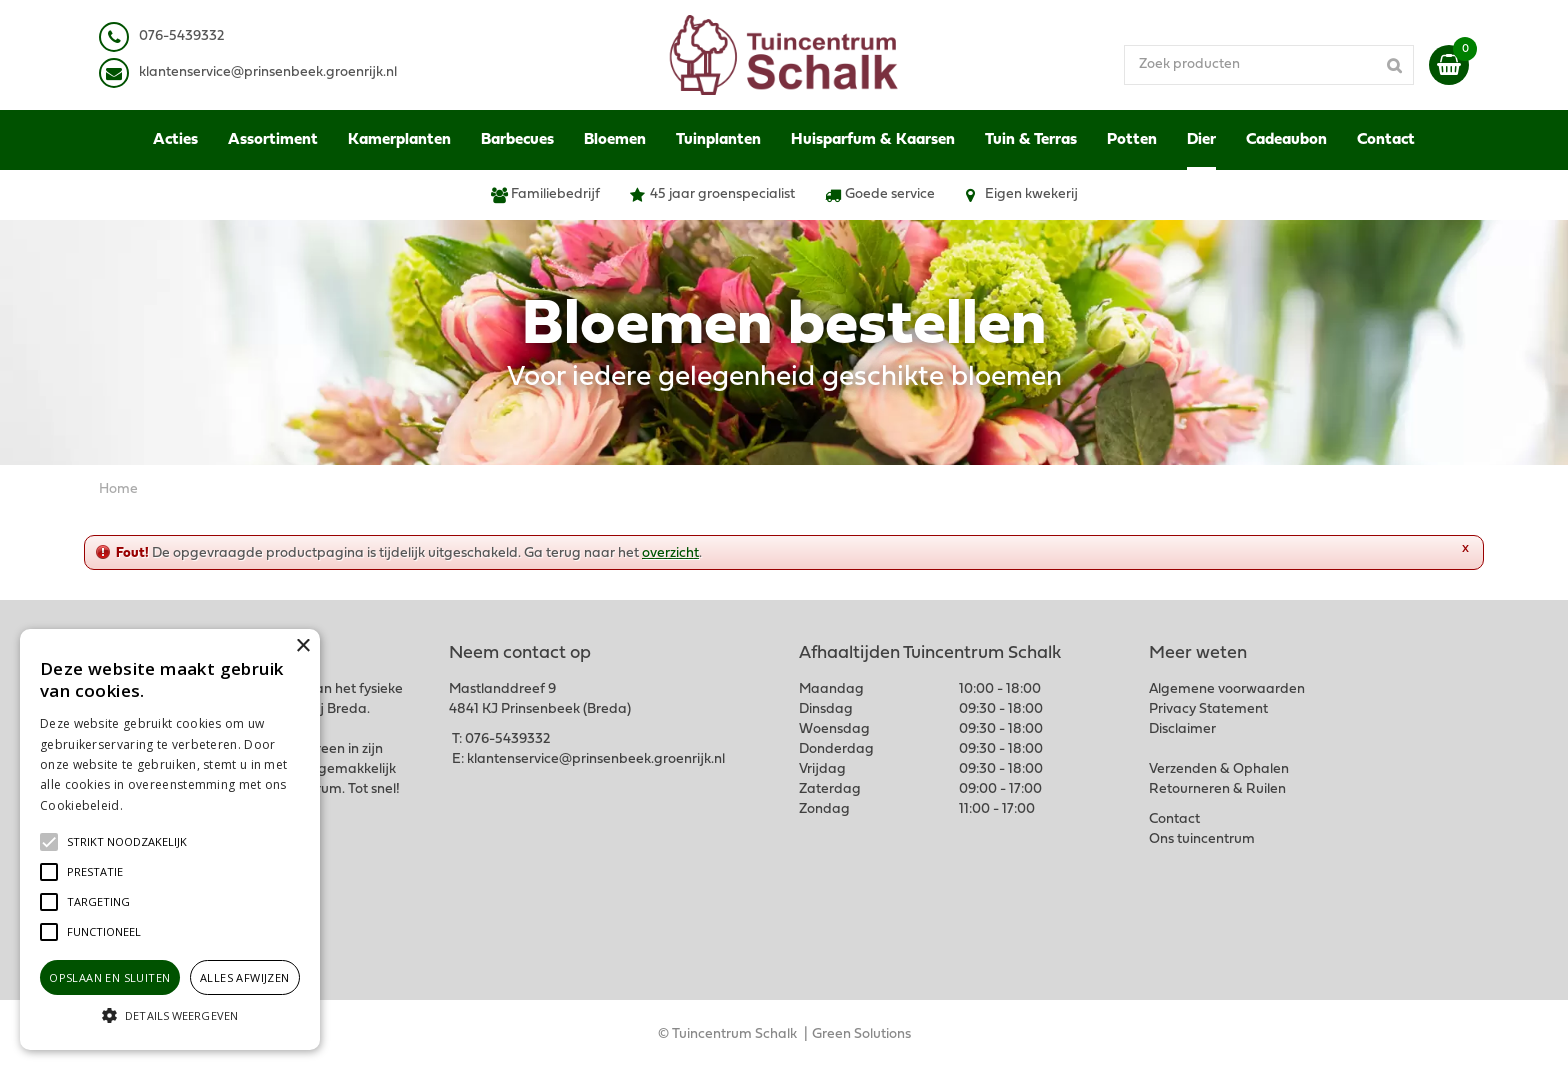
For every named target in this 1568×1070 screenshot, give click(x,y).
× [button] (302, 646)
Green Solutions (861, 1034)
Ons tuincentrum (1202, 839)
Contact (1174, 819)
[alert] (170, 839)
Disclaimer (1182, 729)
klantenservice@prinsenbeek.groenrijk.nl (596, 759)
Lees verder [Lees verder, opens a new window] (160, 805)
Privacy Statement (1208, 709)
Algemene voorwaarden (1227, 689)
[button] (127, 842)
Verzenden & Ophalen (1219, 769)
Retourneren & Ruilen (1217, 789)
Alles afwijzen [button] (245, 977)
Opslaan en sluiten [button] (109, 977)
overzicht (670, 553)
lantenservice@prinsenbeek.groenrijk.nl (271, 72)
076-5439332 (507, 739)
